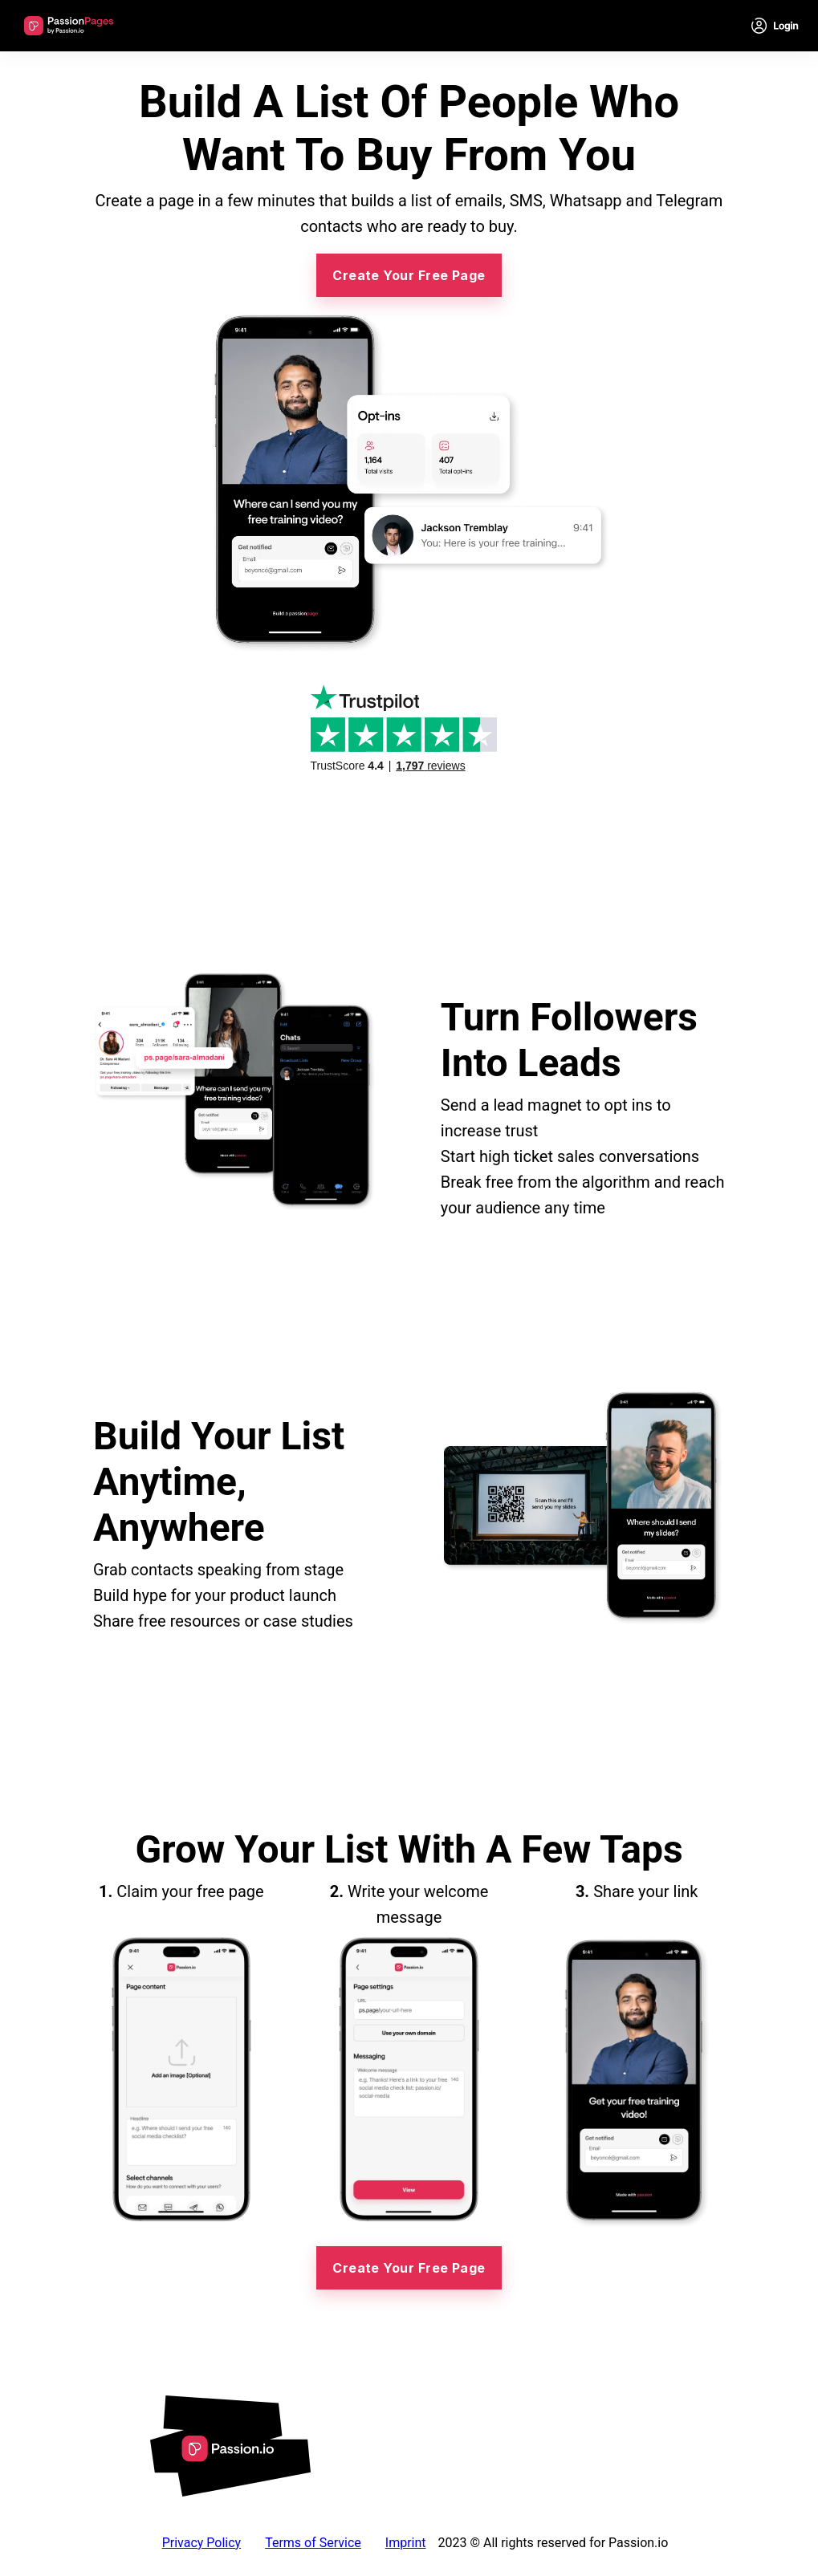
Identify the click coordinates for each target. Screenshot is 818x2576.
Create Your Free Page (409, 275)
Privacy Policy (202, 2542)
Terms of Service (313, 2542)
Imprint (405, 2542)
